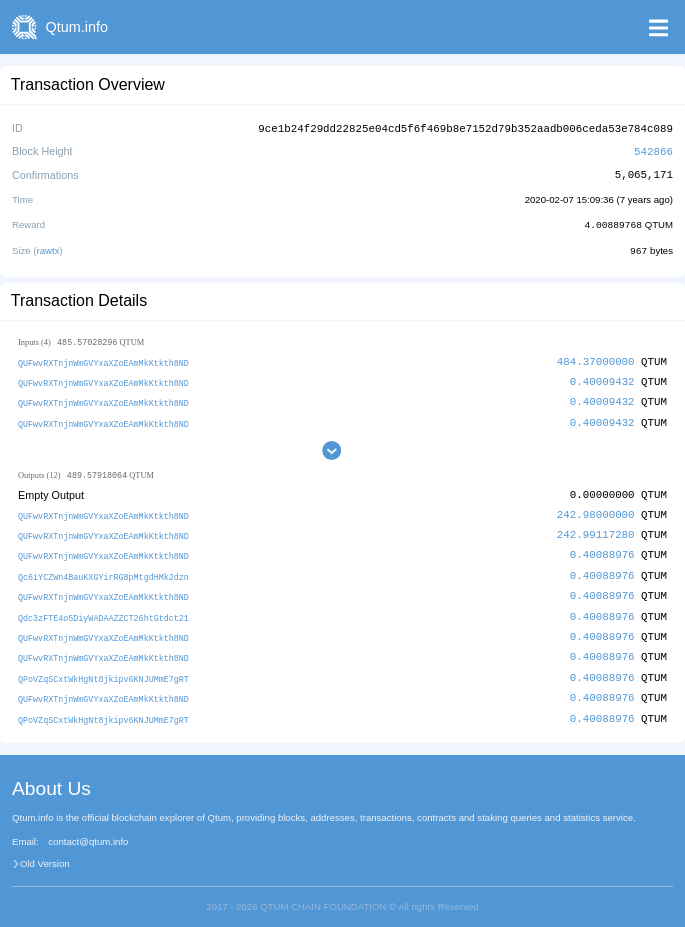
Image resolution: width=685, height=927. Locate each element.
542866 (653, 149)
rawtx (48, 247)
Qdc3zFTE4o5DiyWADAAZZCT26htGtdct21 (103, 609)
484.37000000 (596, 358)
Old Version (45, 853)
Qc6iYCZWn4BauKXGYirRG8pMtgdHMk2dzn (103, 570)
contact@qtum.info (88, 831)
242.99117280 (596, 529)
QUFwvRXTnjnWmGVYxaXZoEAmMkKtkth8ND (103, 359)
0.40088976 (602, 549)
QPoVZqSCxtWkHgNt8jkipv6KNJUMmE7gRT (103, 669)
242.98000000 (596, 509)
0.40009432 (602, 377)
